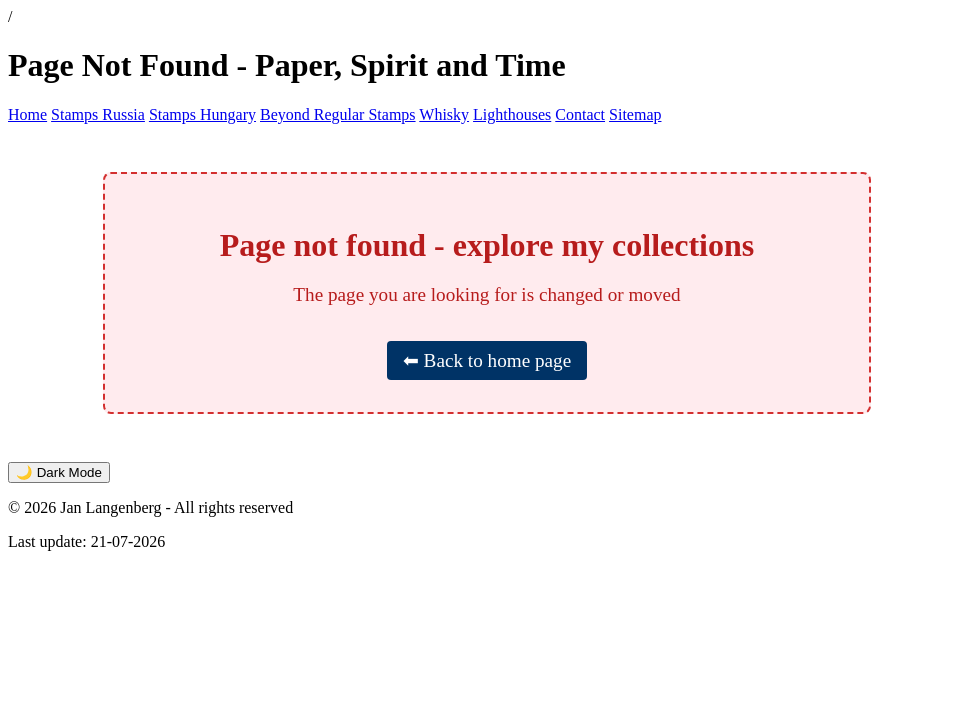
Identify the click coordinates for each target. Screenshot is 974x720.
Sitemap (635, 114)
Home (27, 114)
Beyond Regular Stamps (338, 114)
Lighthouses (512, 114)
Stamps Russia (98, 114)
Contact (580, 114)
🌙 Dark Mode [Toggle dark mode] (59, 472)
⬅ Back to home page (487, 360)
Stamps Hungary (202, 114)
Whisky (444, 114)
